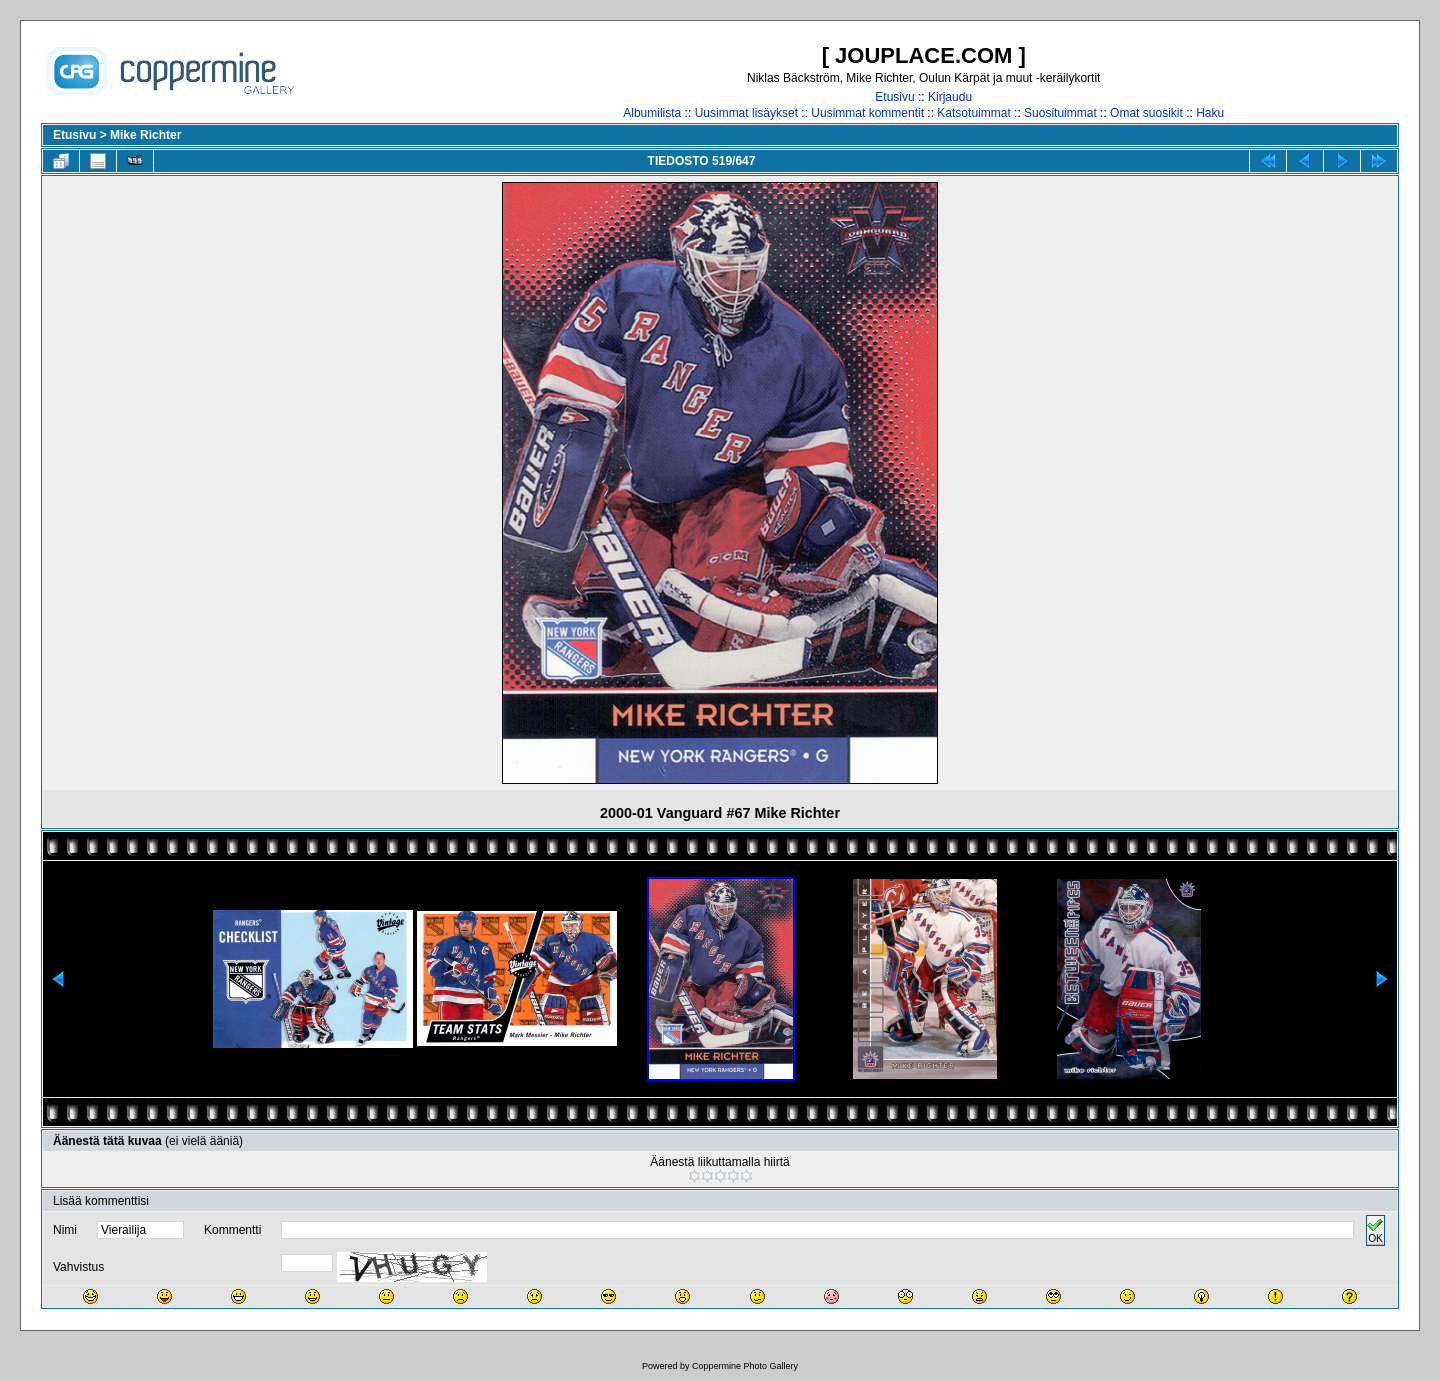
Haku (1210, 113)
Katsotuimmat (973, 113)
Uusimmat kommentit (867, 113)
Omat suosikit (1146, 113)
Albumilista (652, 113)
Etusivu (894, 97)
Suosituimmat (1060, 113)
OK (1375, 1230)
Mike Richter (145, 135)
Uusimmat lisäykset (746, 113)
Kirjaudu (950, 97)
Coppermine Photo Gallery (745, 1366)
